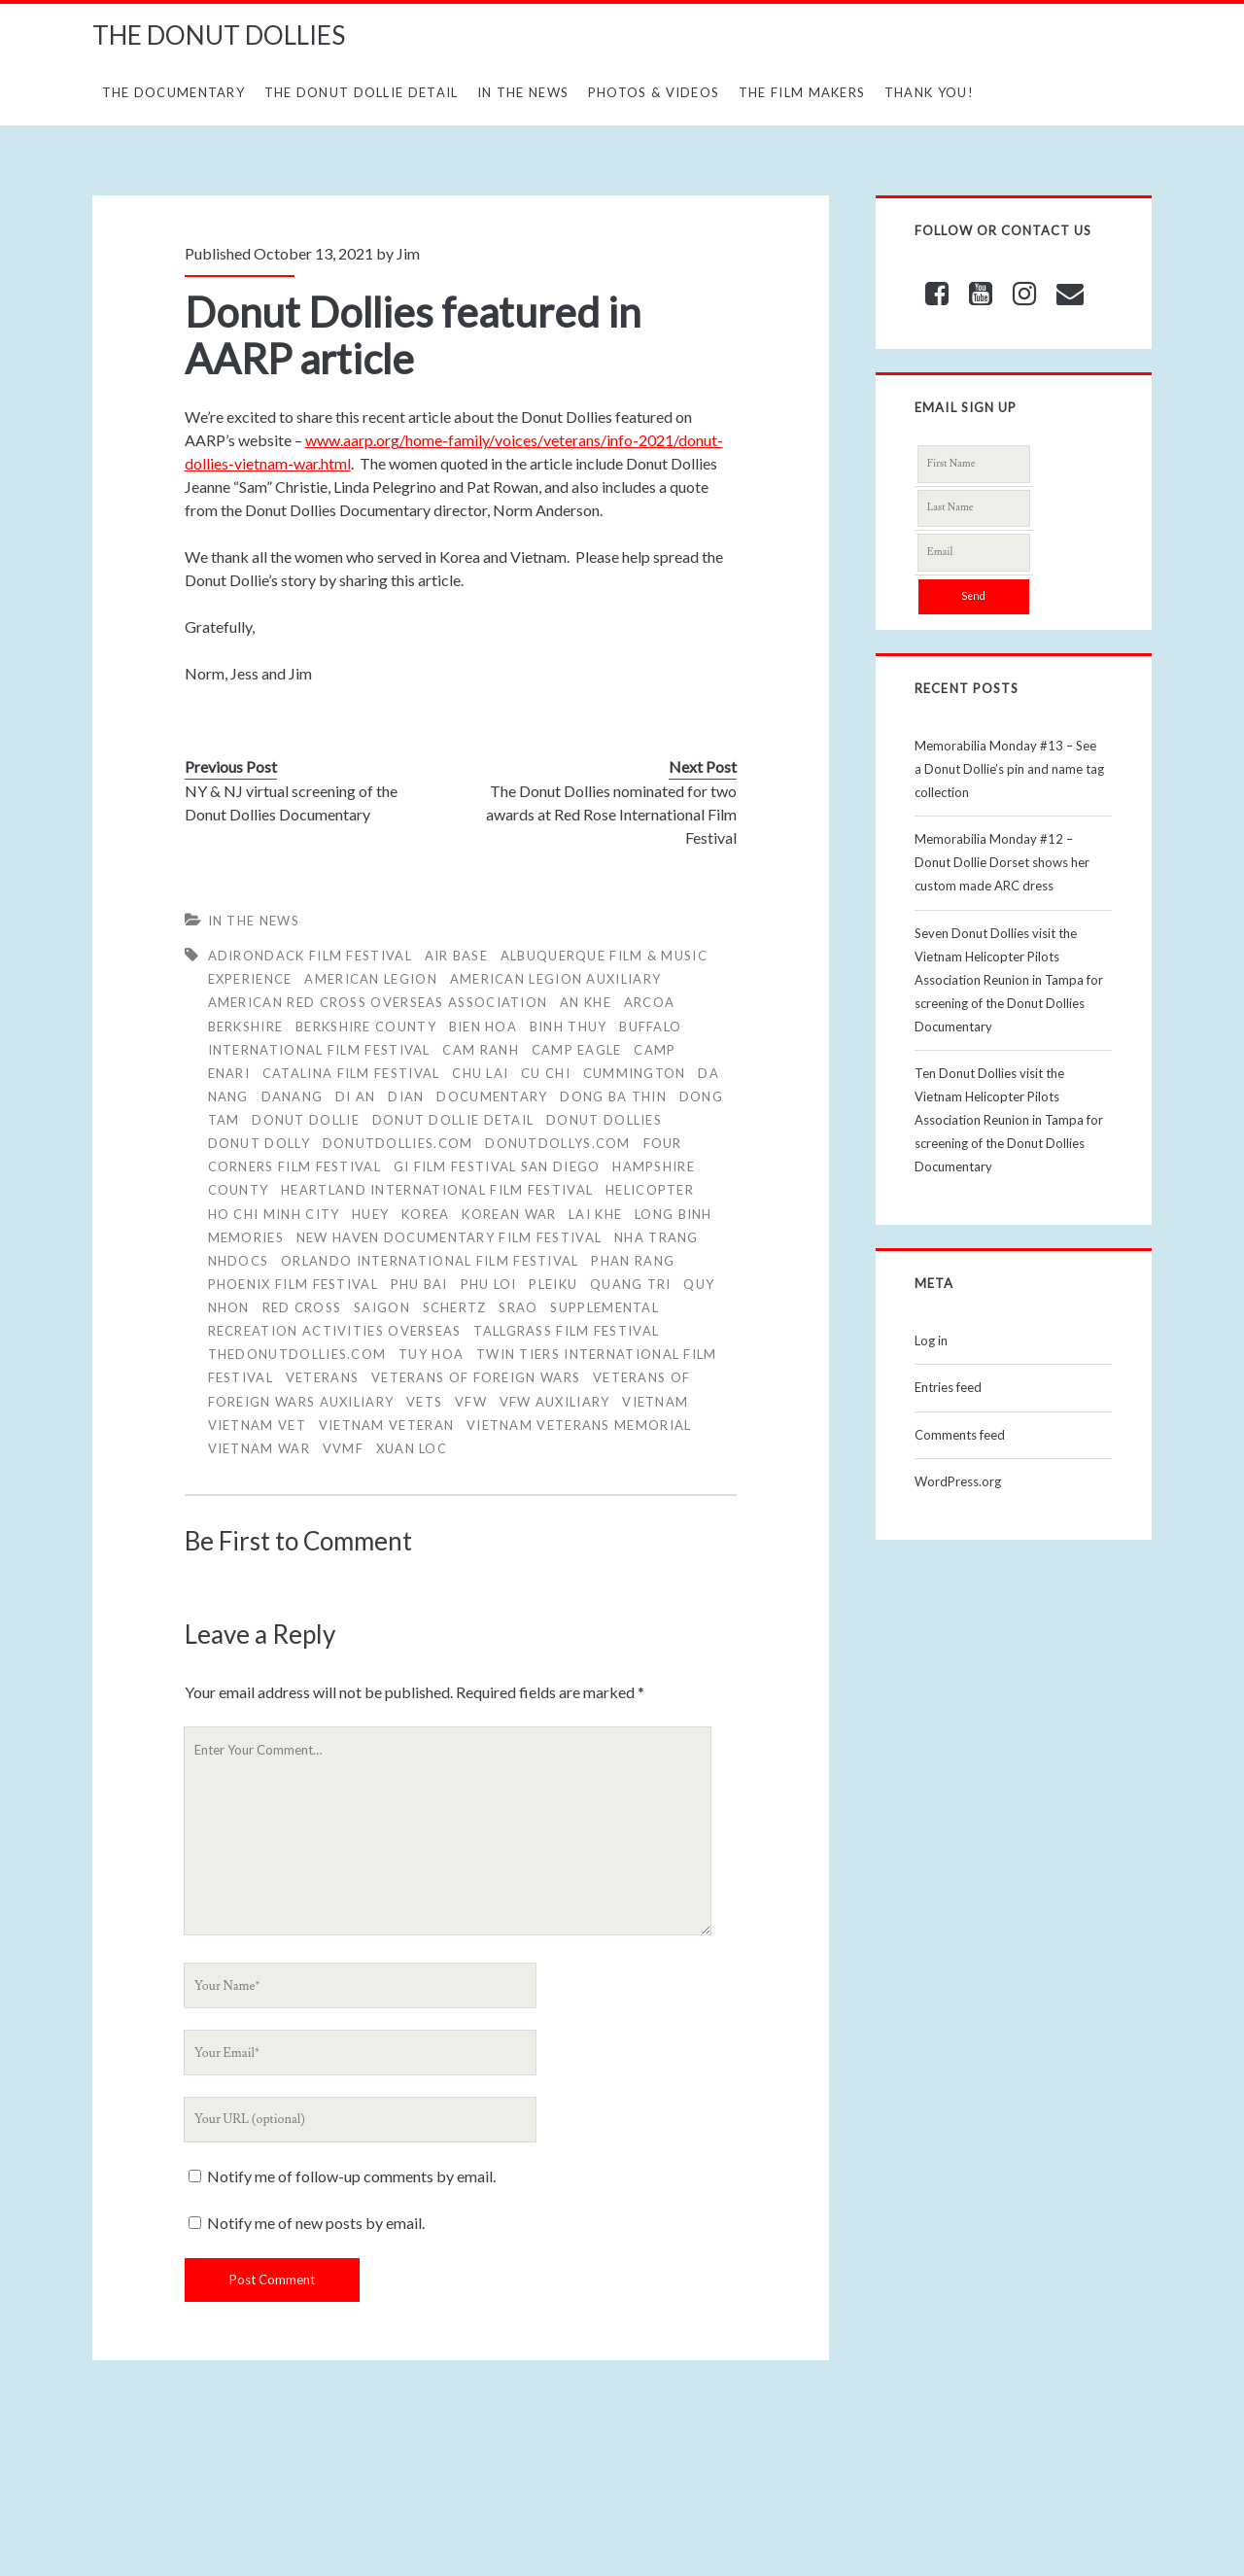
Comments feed (960, 1435)
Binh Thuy (568, 1026)
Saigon (382, 1307)
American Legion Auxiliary (556, 979)
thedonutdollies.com (297, 1354)
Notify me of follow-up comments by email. (351, 2176)
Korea (425, 1214)
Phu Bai (419, 1284)
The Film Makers (802, 92)
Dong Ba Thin (613, 1096)
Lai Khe (595, 1214)
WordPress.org (958, 1481)
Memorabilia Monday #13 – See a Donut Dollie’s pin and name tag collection (1009, 769)
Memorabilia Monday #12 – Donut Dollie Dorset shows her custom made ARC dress (1002, 862)
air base (456, 955)
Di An (355, 1096)
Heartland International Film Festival (437, 1190)
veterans (322, 1377)
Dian (406, 1096)
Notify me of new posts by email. (316, 2222)
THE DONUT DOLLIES (218, 35)
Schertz (455, 1307)
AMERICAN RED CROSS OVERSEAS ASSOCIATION (378, 1002)
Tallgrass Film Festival (566, 1331)
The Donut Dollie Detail (361, 92)
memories (246, 1237)
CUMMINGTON (634, 1073)
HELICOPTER (649, 1190)
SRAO (518, 1307)
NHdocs (238, 1261)
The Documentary (174, 92)
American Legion (370, 979)
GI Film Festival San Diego (497, 1166)
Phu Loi (489, 1284)
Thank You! (929, 92)
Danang (292, 1096)
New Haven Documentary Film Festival (449, 1237)
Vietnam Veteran (387, 1425)
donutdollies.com (398, 1143)
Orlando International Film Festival (430, 1261)
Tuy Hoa (431, 1354)
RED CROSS (302, 1307)
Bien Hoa (483, 1026)
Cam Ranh (480, 1050)
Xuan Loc (411, 1448)
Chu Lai (480, 1073)
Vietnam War (259, 1448)
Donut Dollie (306, 1120)
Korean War (509, 1214)
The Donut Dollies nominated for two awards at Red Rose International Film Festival (611, 814)
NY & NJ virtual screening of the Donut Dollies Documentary (291, 802)
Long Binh (673, 1214)
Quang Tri (631, 1284)
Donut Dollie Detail (453, 1120)
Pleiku (553, 1284)
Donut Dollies (604, 1120)
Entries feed (948, 1387)
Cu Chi (545, 1073)
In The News (523, 92)
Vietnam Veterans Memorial (579, 1425)
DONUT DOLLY (259, 1143)
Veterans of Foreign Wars (475, 1377)
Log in (931, 1340)
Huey (370, 1214)
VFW (471, 1402)
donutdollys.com (558, 1143)
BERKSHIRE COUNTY (365, 1026)
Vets (424, 1402)
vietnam (655, 1402)
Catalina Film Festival (351, 1073)
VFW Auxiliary (555, 1402)
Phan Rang (632, 1261)
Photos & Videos (654, 92)
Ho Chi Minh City (274, 1214)
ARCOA (649, 1002)
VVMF (343, 1448)
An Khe (585, 1002)
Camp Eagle (577, 1050)
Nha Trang (656, 1237)
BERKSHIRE (246, 1026)
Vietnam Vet (257, 1425)
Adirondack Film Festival (310, 955)
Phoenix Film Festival (293, 1284)
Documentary (491, 1096)
